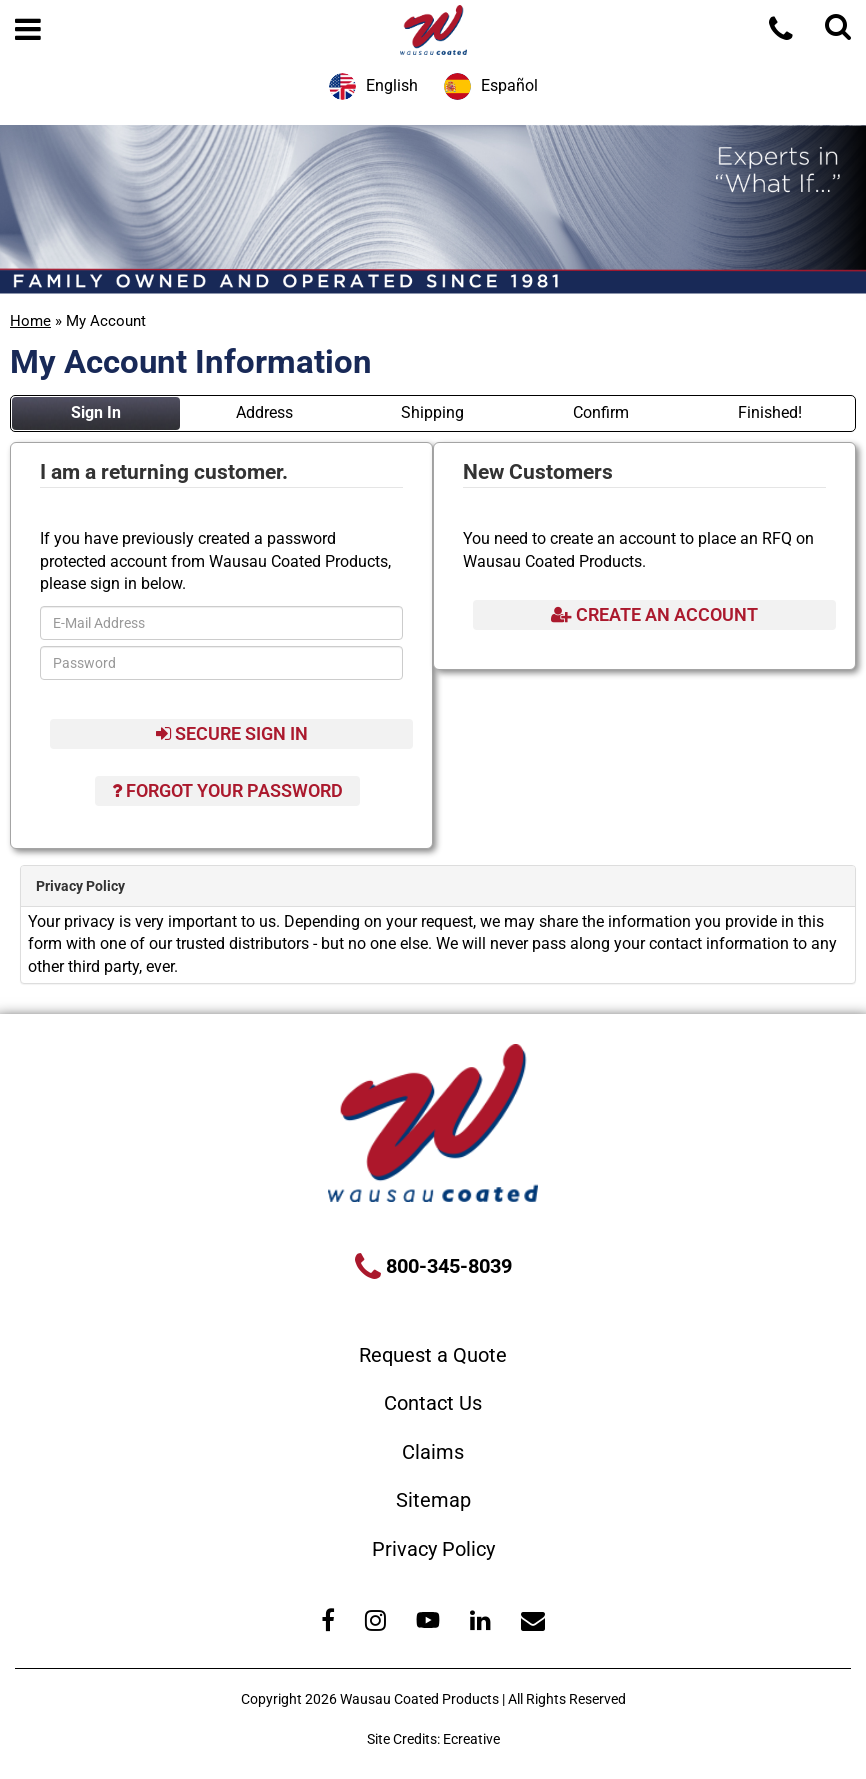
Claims (433, 1452)
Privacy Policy (433, 1549)
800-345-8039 (446, 1266)
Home (30, 321)
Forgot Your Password (227, 790)
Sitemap (433, 1500)
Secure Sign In (232, 733)
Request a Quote (433, 1355)
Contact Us (433, 1403)
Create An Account (654, 614)
